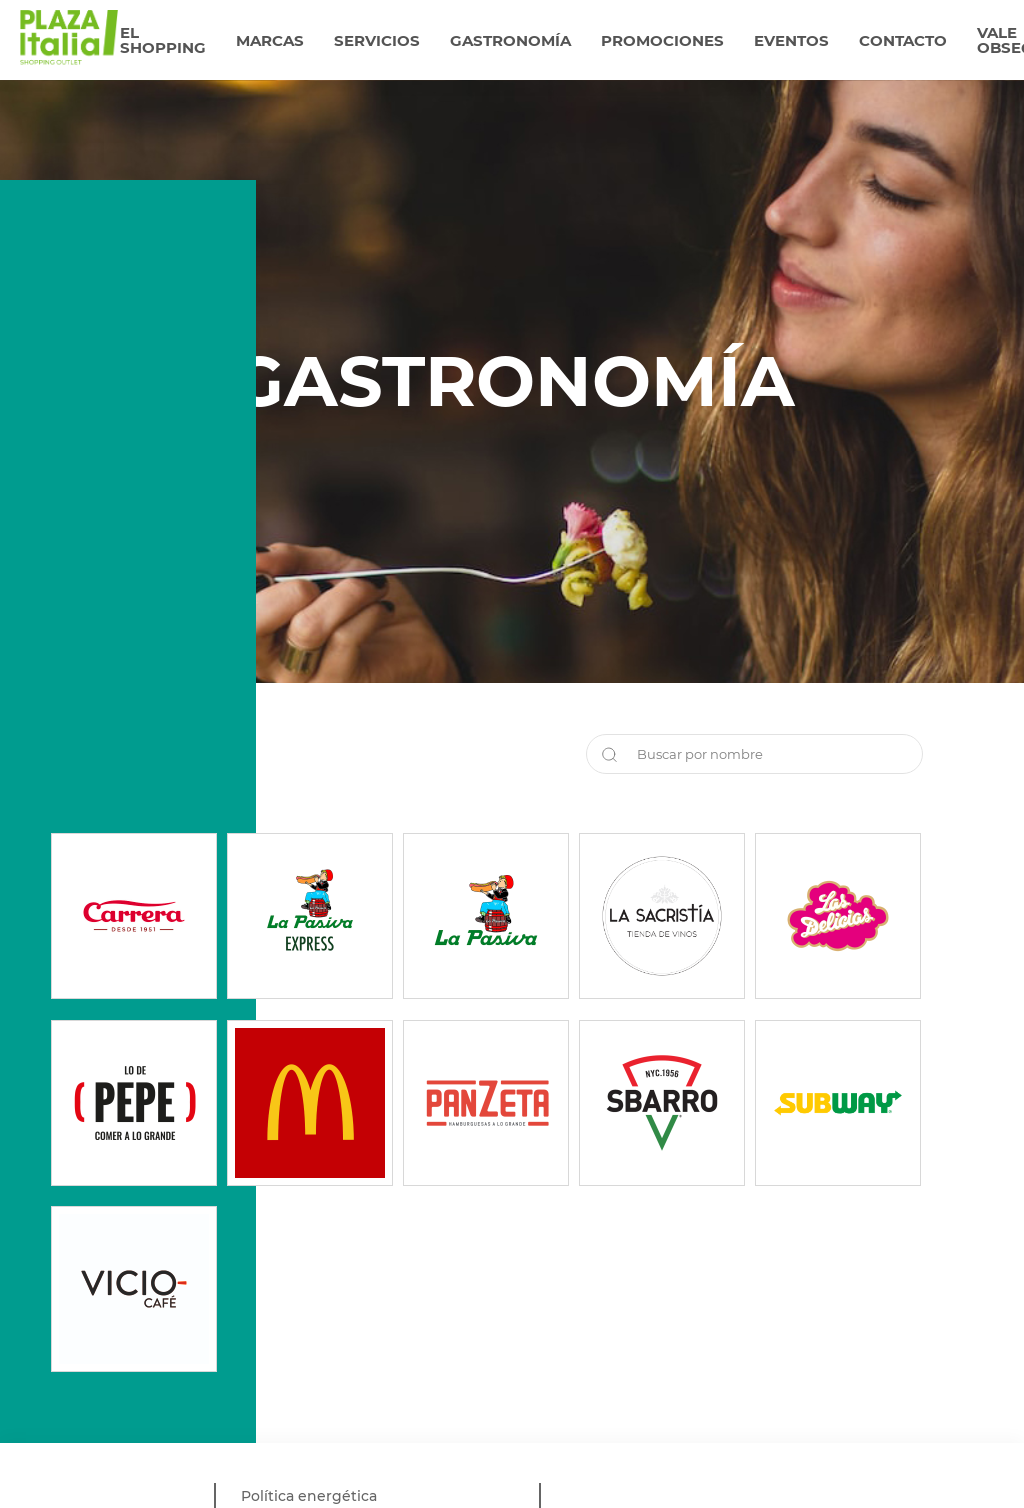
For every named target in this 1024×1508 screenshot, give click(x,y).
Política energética (309, 1496)
